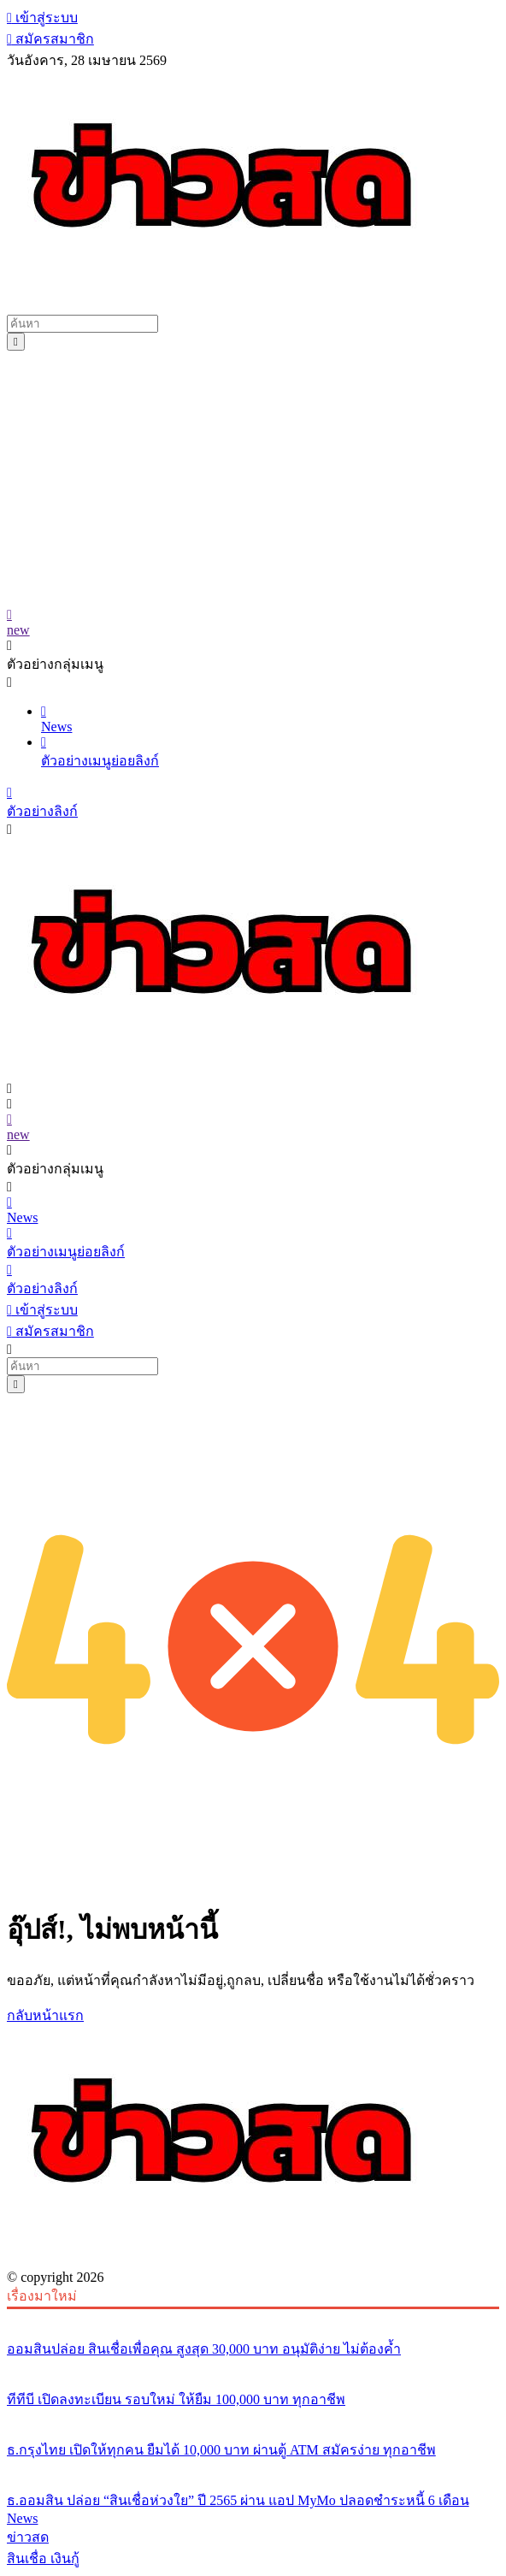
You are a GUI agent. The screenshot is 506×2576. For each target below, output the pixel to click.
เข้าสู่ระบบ (42, 17)
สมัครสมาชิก (50, 39)
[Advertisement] (253, 479)
